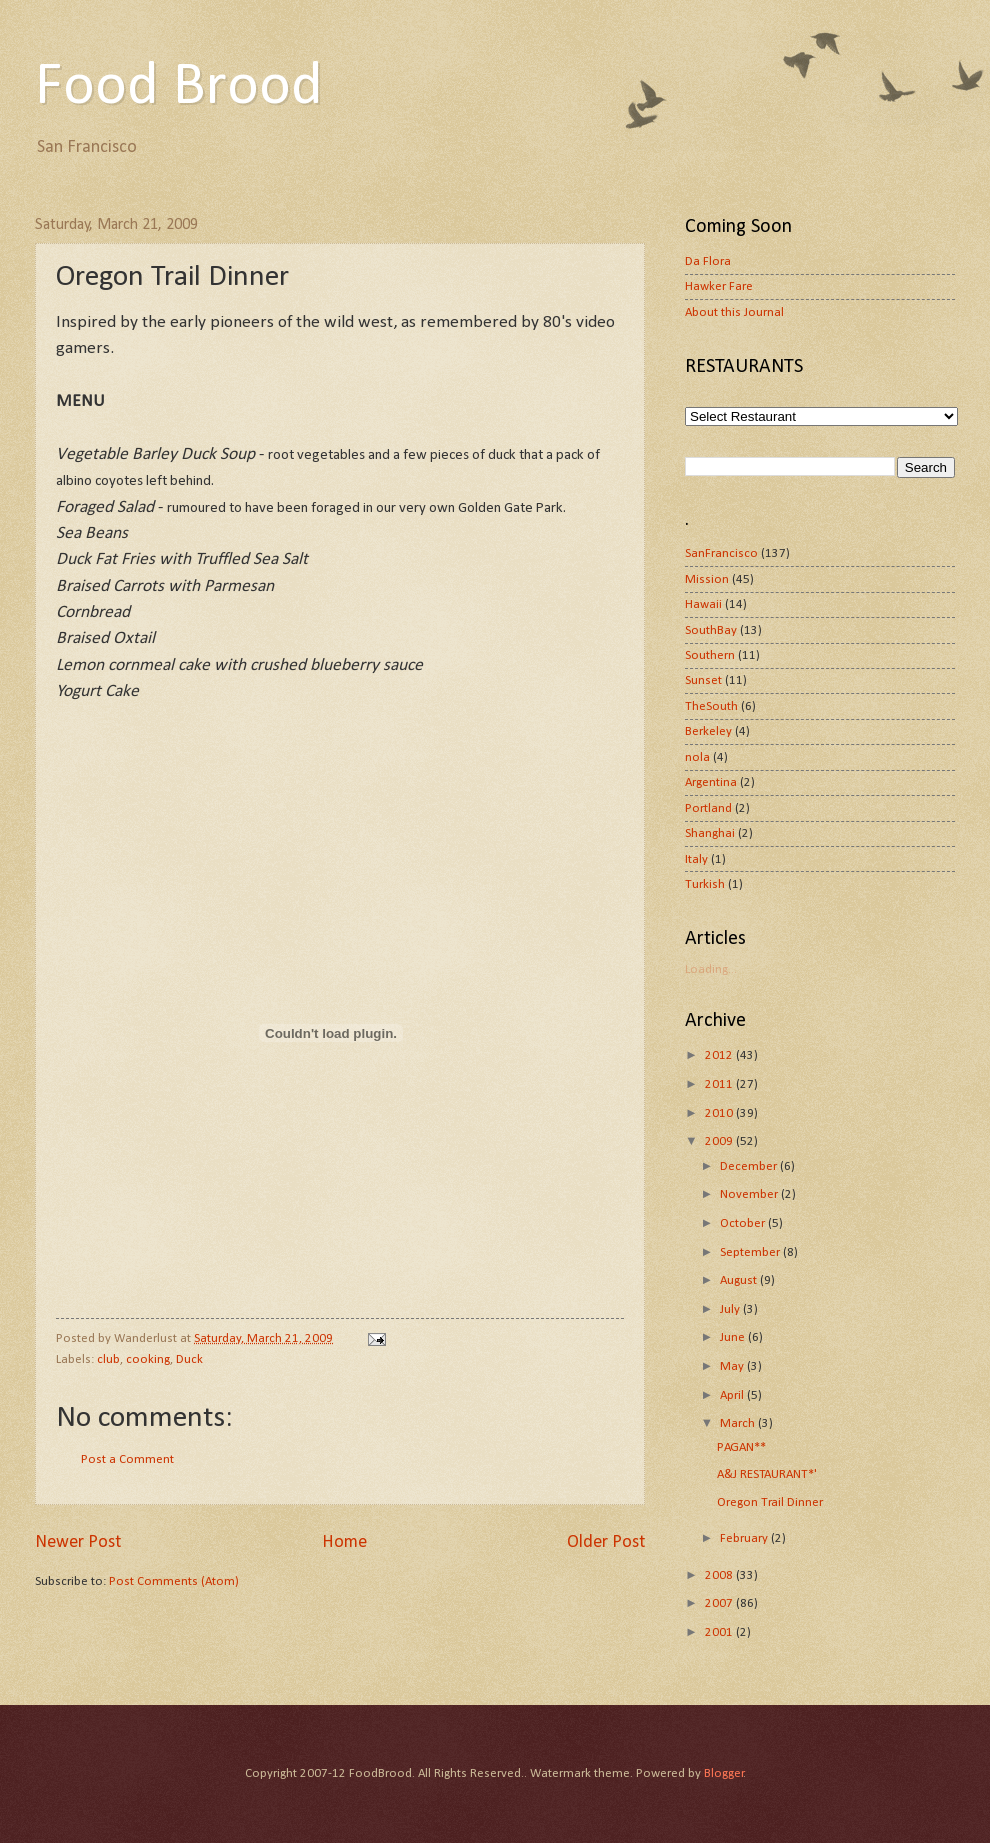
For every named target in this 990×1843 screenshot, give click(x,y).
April (733, 1395)
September (751, 1252)
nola (697, 757)
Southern (710, 655)
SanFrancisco (721, 553)
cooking (148, 1359)
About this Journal (734, 312)
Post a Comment (127, 1459)
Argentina (711, 782)
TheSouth (711, 706)
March (739, 1423)
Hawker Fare (719, 286)
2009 (720, 1141)
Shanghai (710, 833)
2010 (720, 1113)
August (740, 1280)
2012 (720, 1055)
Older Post (606, 1542)
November (750, 1194)
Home (344, 1542)
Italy (696, 859)
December (750, 1166)
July (731, 1309)
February (745, 1538)
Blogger (724, 1773)
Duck (189, 1359)
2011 (720, 1084)
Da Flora (708, 261)
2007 (720, 1603)
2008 (720, 1575)
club (108, 1359)
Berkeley (708, 731)
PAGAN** (741, 1447)
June (734, 1337)
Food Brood (179, 88)
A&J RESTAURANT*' (767, 1474)
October (744, 1223)
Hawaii (703, 604)
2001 (720, 1632)
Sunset (703, 680)
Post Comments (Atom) (174, 1581)
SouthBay (711, 630)
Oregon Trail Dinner (770, 1502)
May (733, 1366)
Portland (708, 808)
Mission (707, 579)
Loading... (711, 969)
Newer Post (78, 1542)
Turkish (705, 884)
